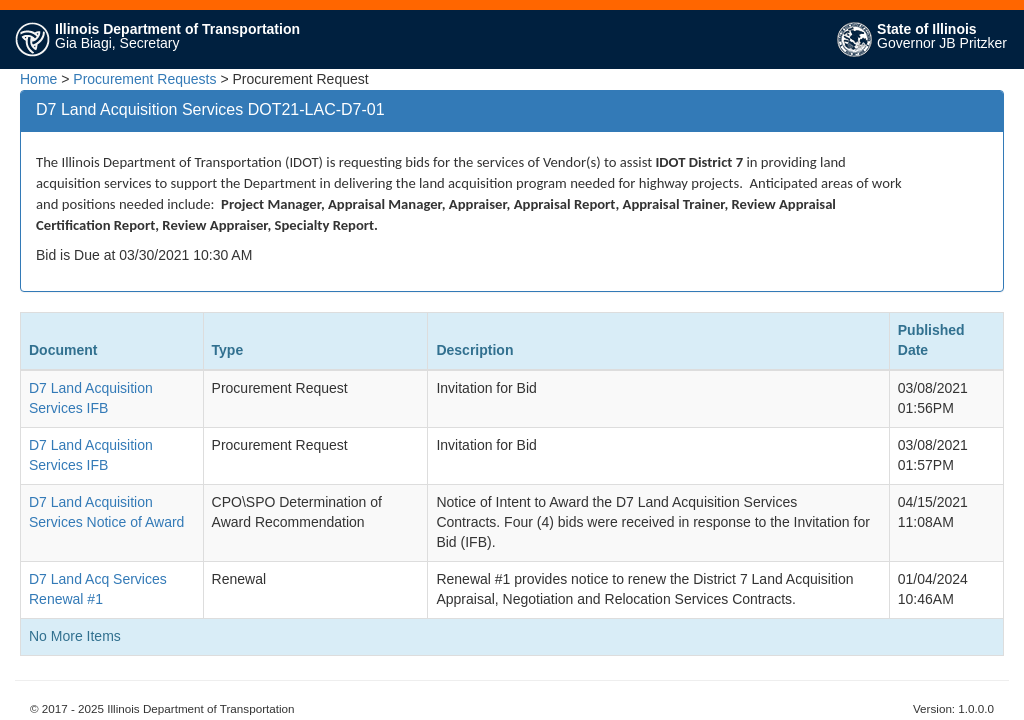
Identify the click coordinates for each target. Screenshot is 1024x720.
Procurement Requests (144, 79)
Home (38, 79)
